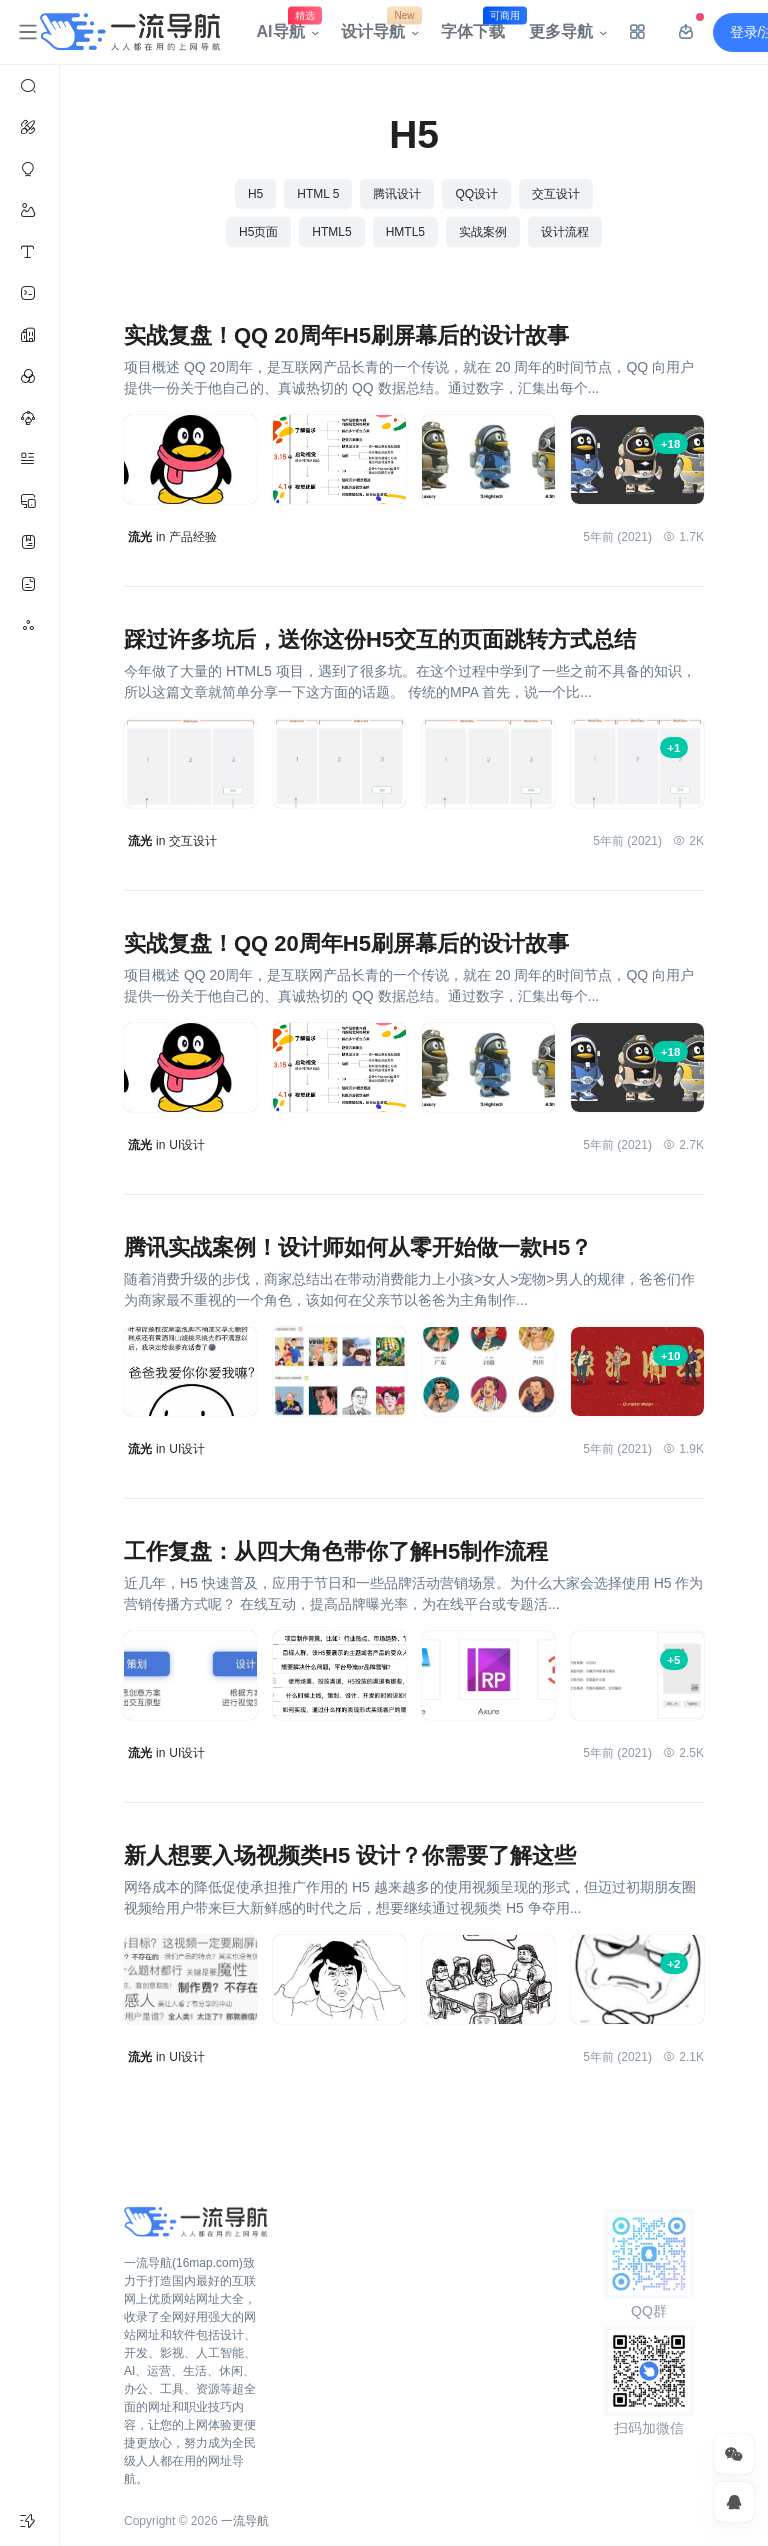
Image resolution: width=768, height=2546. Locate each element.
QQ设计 (476, 194)
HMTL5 (405, 232)
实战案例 (483, 232)
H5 (255, 194)
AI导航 (287, 27)
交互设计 (556, 194)
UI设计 (187, 1145)
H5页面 (258, 232)
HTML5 (331, 232)
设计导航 (379, 27)
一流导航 (245, 2521)
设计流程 (565, 232)
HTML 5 (318, 194)
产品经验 (193, 537)
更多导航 (561, 31)
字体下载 (479, 27)
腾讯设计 (397, 194)
